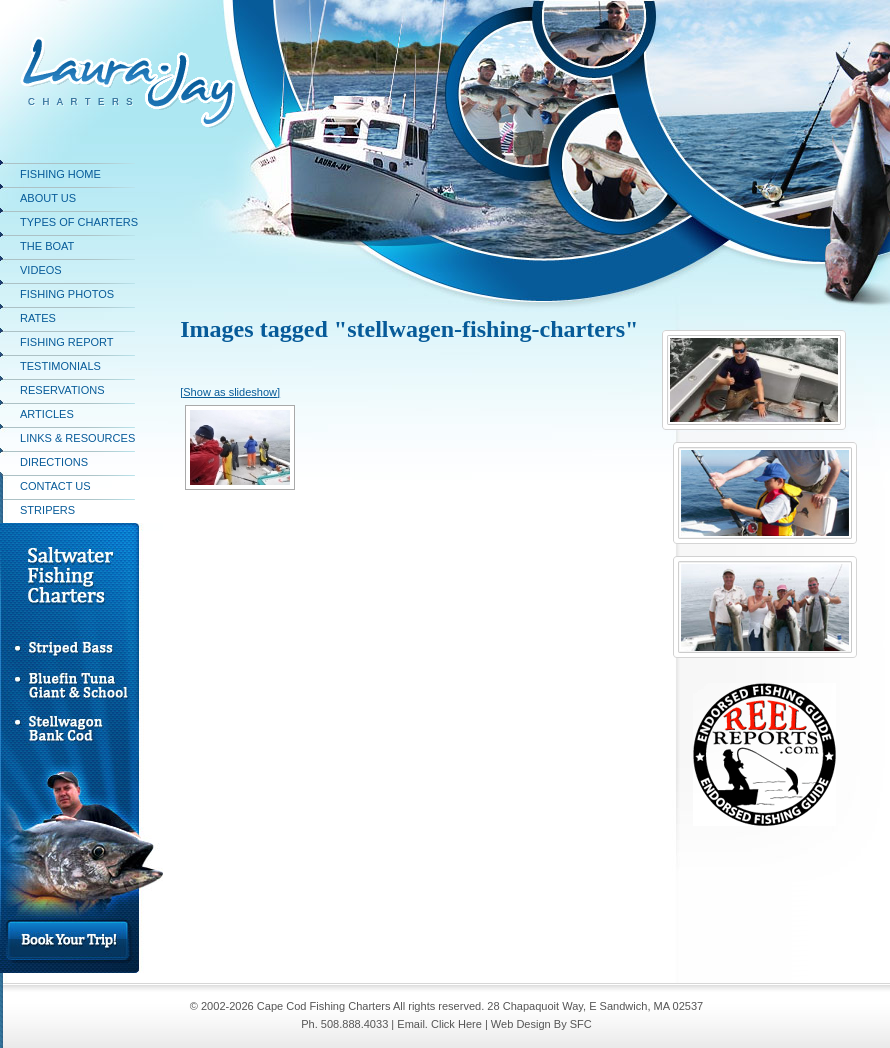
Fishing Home (60, 174)
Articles (47, 414)
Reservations (62, 390)
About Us (48, 198)
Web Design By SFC (541, 1024)
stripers (47, 510)
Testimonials (60, 366)
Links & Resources (77, 438)
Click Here (456, 1024)
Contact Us (55, 486)
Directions (54, 462)
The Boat (47, 246)
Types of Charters (79, 222)
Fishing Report (67, 342)
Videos (41, 270)
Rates (38, 318)
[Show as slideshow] (230, 392)
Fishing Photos (67, 294)
